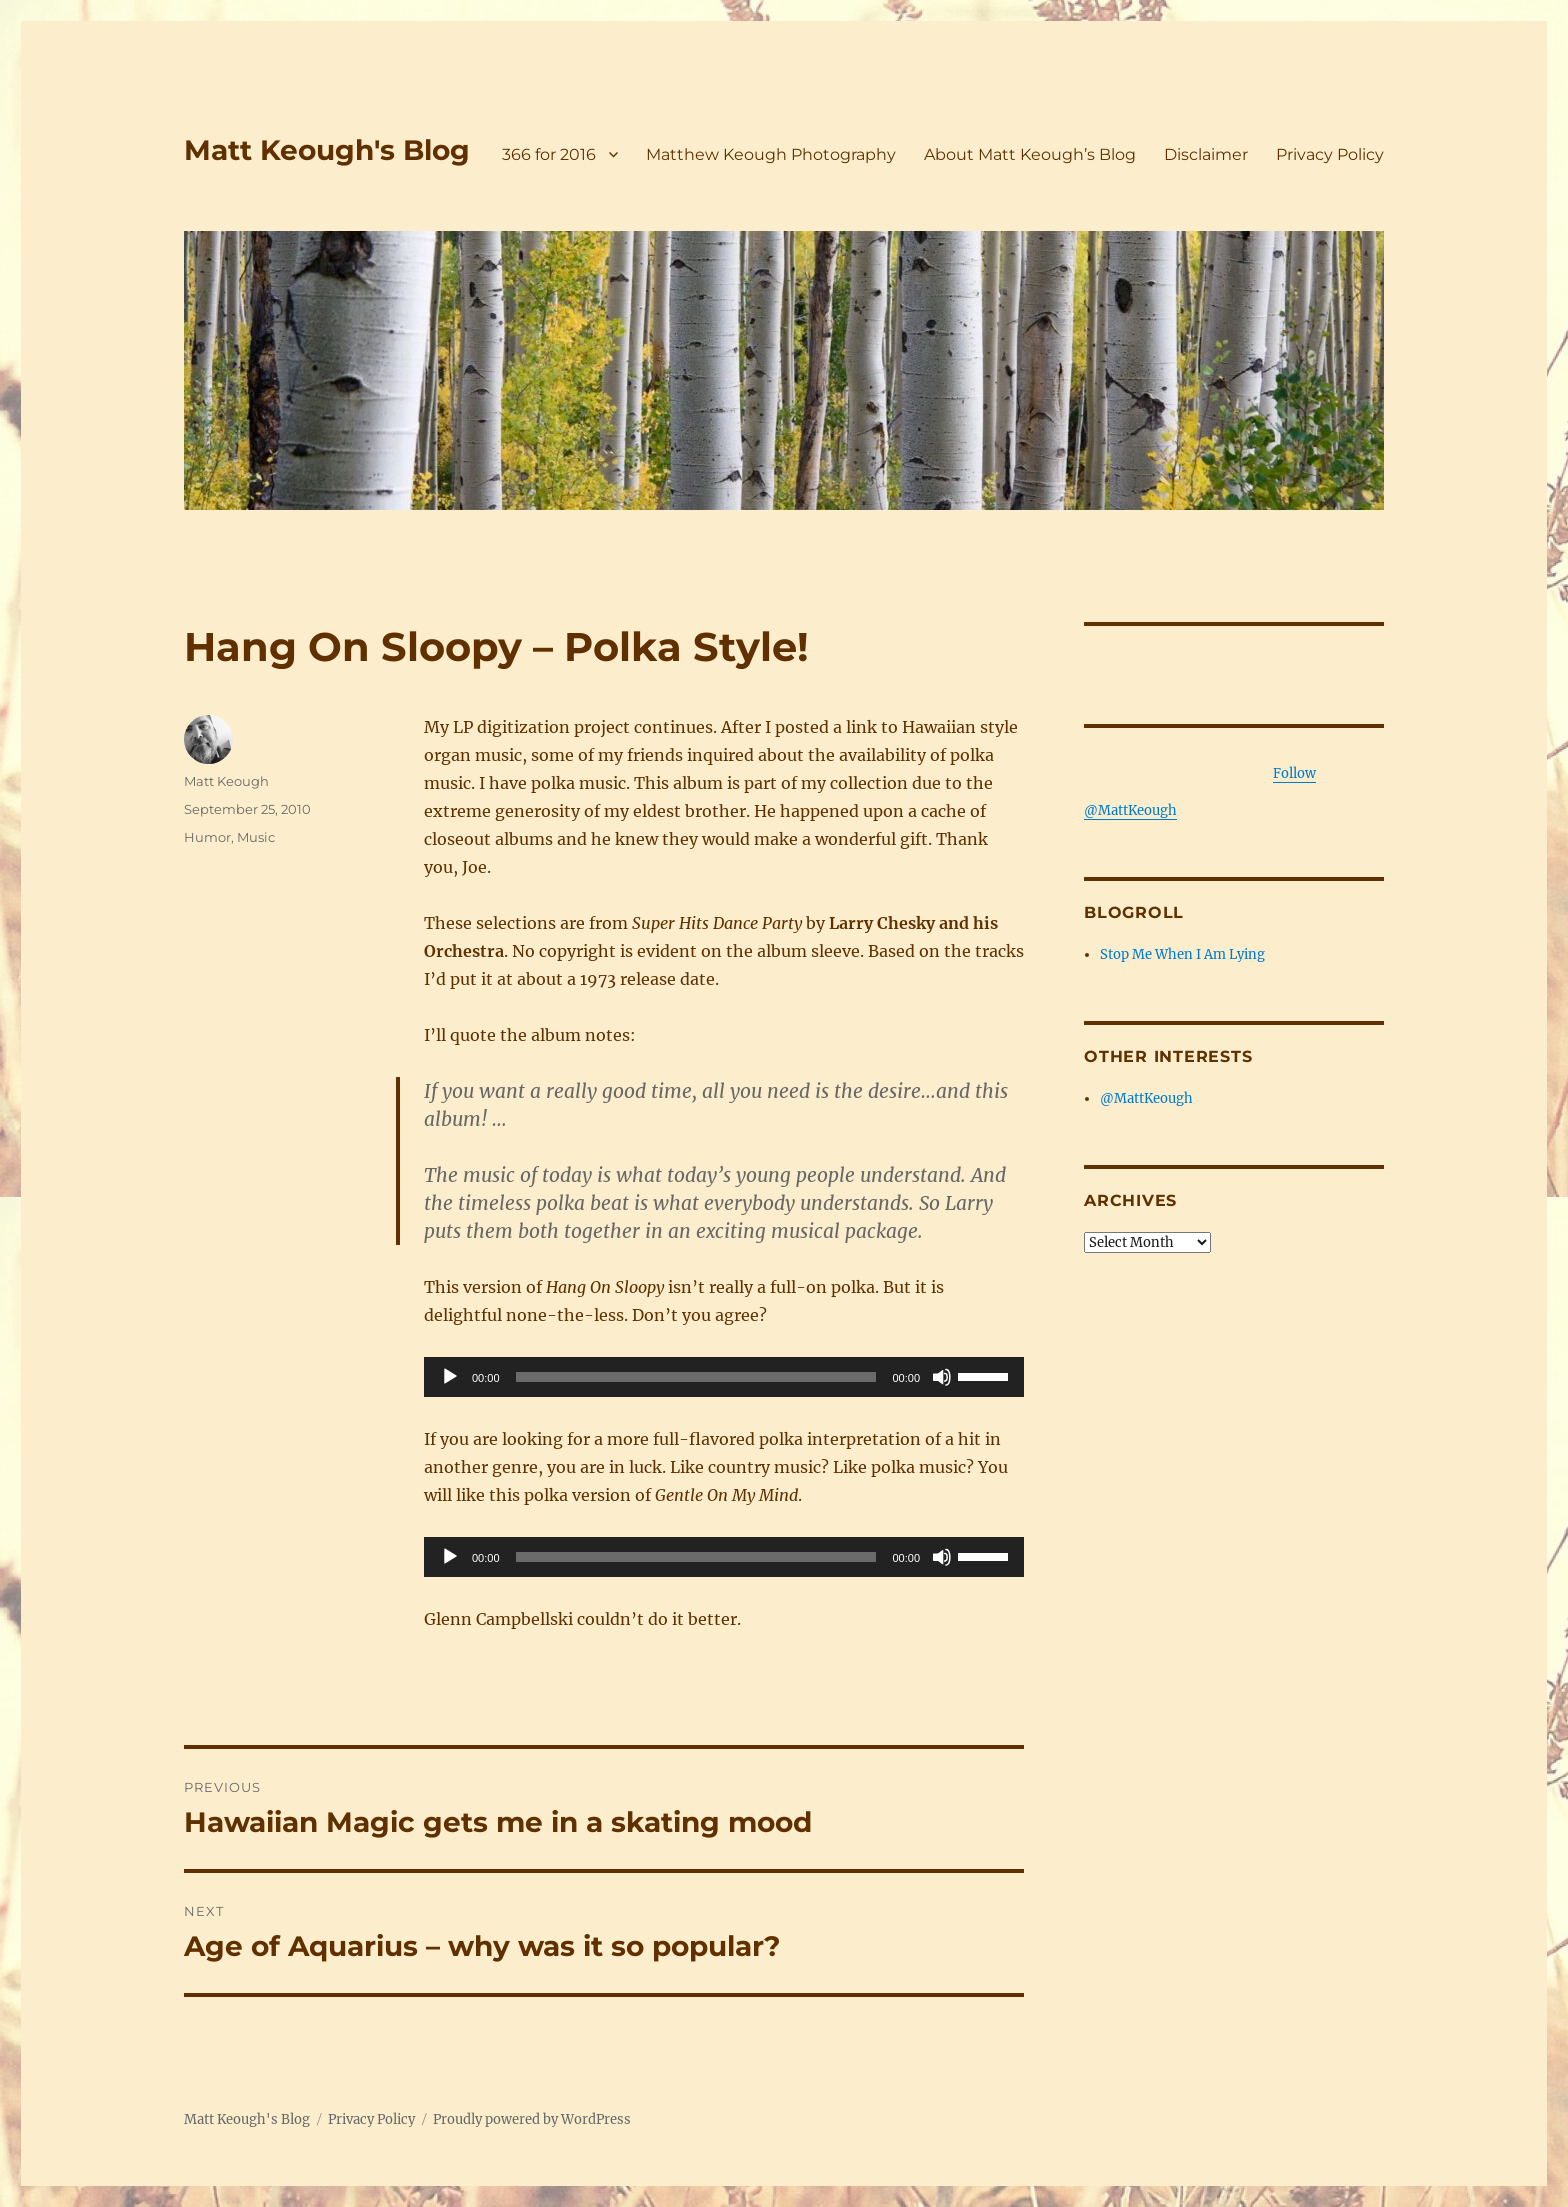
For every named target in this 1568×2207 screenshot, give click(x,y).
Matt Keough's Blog (327, 150)
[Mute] (942, 1377)
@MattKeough (1146, 1098)
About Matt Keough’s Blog (1030, 154)
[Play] (450, 1377)
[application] (724, 1377)
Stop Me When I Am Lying (1182, 954)
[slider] (696, 1377)
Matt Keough (226, 781)
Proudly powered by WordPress (532, 2119)
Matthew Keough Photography (771, 154)
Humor (207, 837)
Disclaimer (1206, 154)
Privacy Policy (1330, 154)
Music (256, 837)
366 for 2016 (549, 154)
